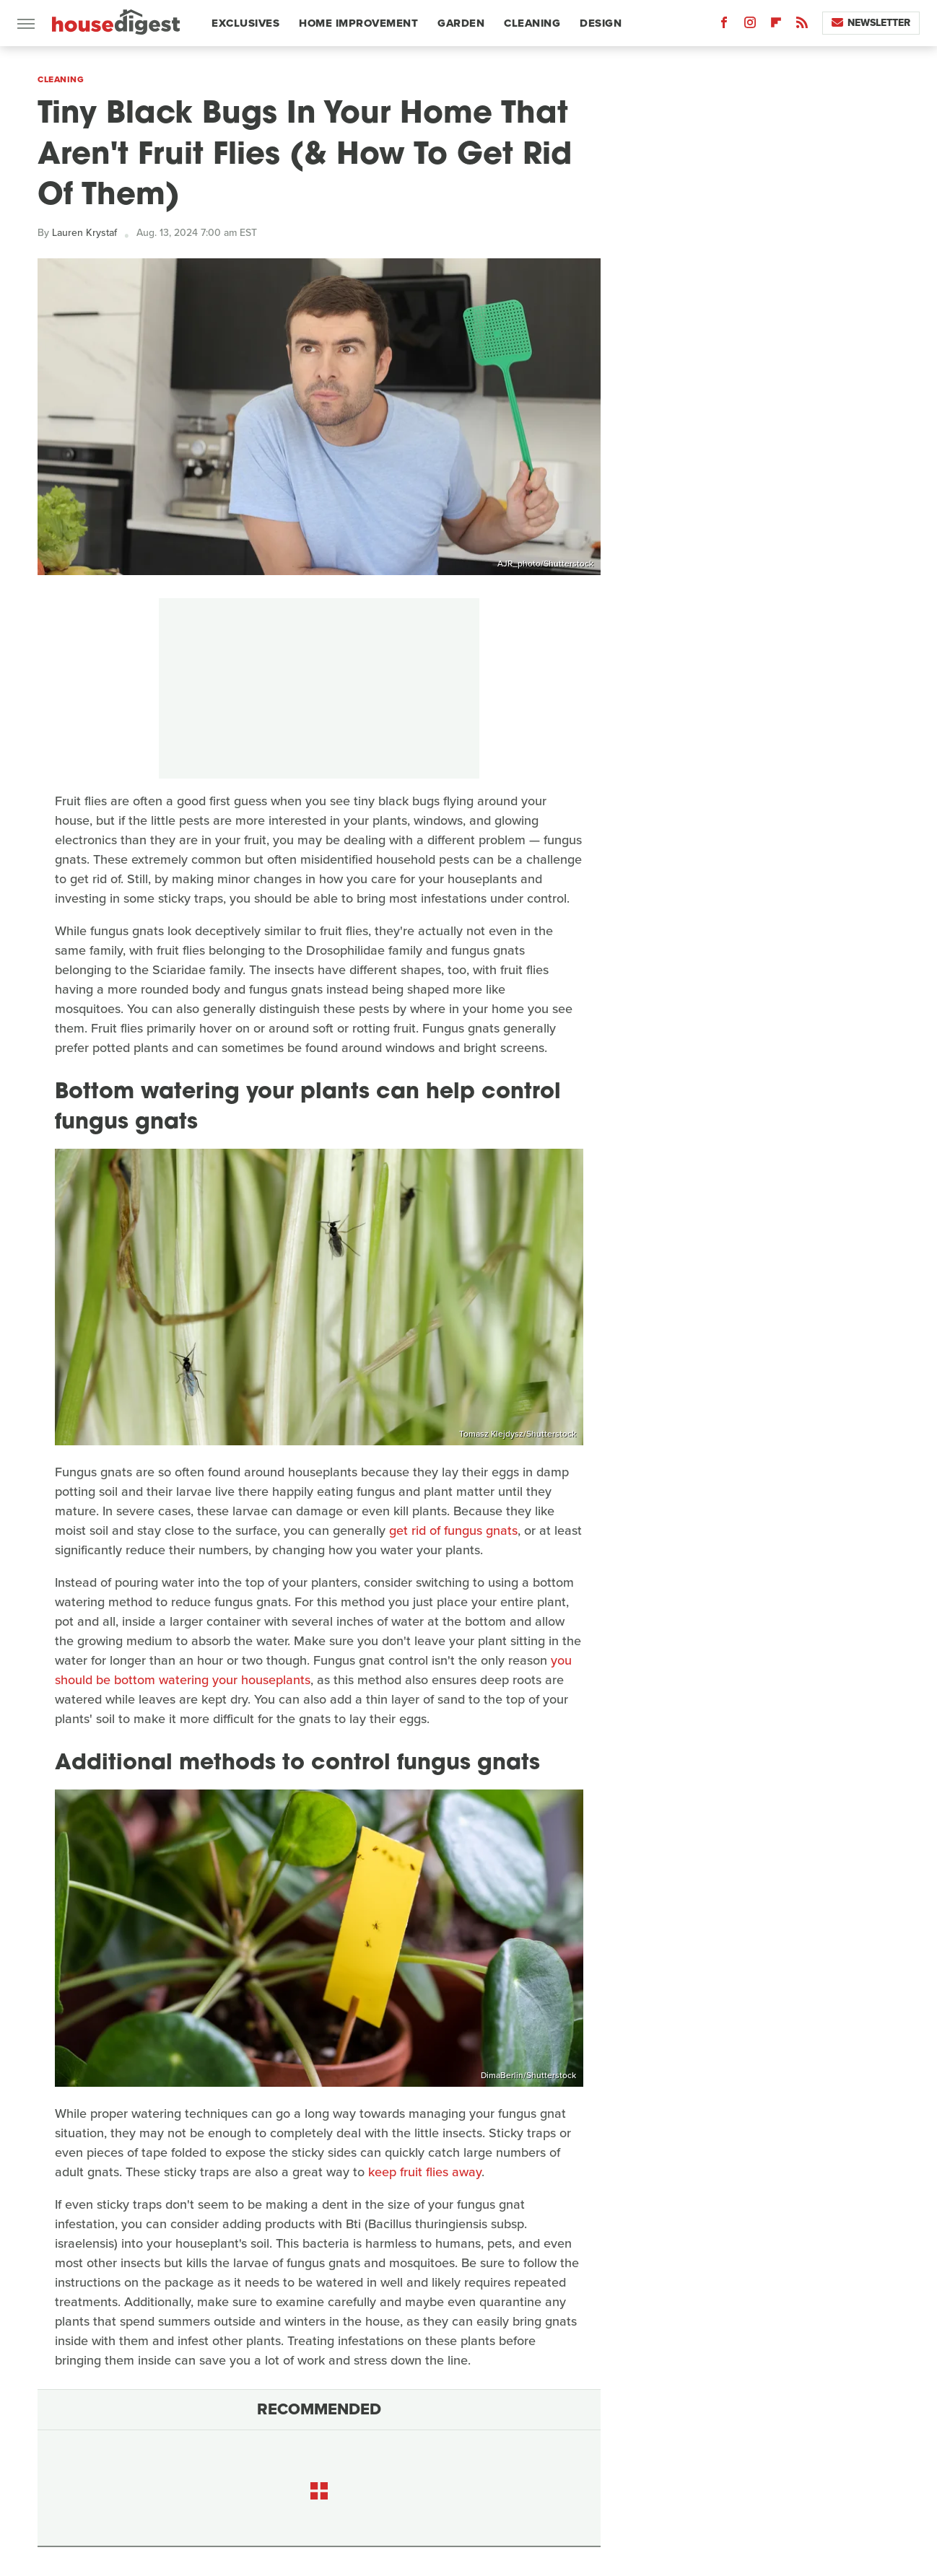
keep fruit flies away (424, 2172)
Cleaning (532, 23)
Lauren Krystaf (84, 232)
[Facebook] (724, 25)
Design (601, 23)
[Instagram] (750, 25)
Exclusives (245, 23)
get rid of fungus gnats (453, 1530)
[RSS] (802, 25)
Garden (460, 23)
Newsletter (871, 22)
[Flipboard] (776, 25)
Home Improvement (358, 23)
